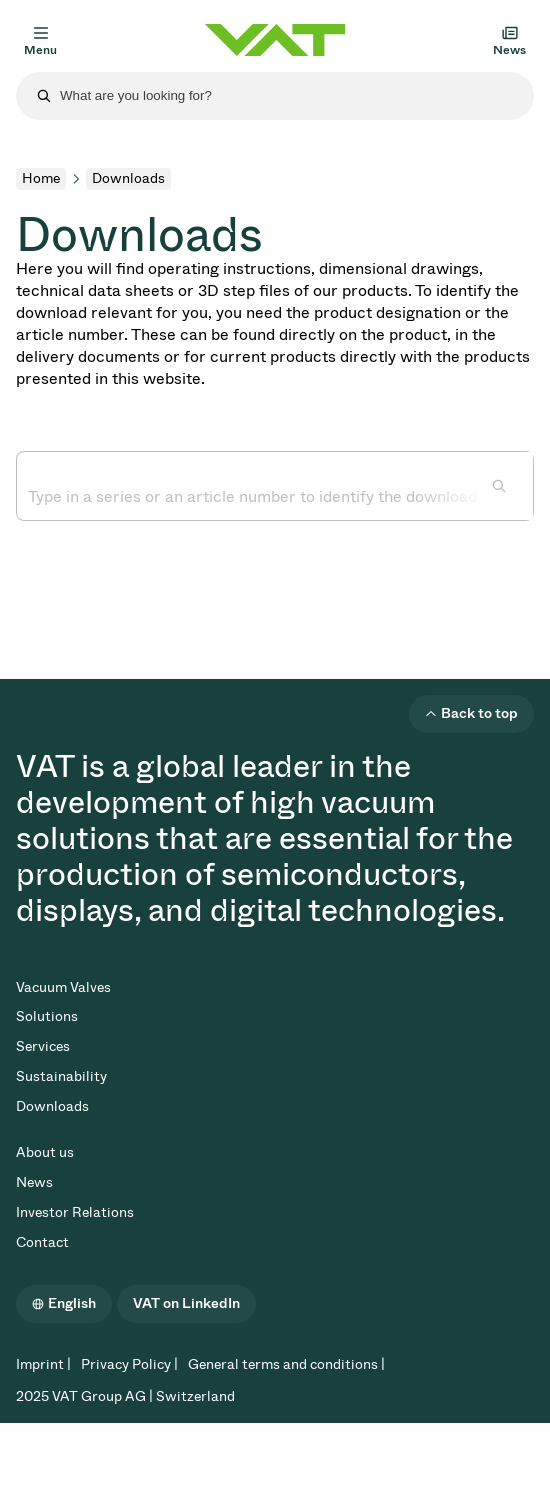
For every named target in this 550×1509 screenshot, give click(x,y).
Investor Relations (75, 1212)
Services (43, 1046)
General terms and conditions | (286, 1364)
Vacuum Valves (63, 987)
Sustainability (61, 1076)
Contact (42, 1242)
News (34, 1182)
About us (45, 1152)
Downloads (52, 1106)
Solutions (47, 1016)
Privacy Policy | (129, 1364)
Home (41, 178)
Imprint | (43, 1364)
